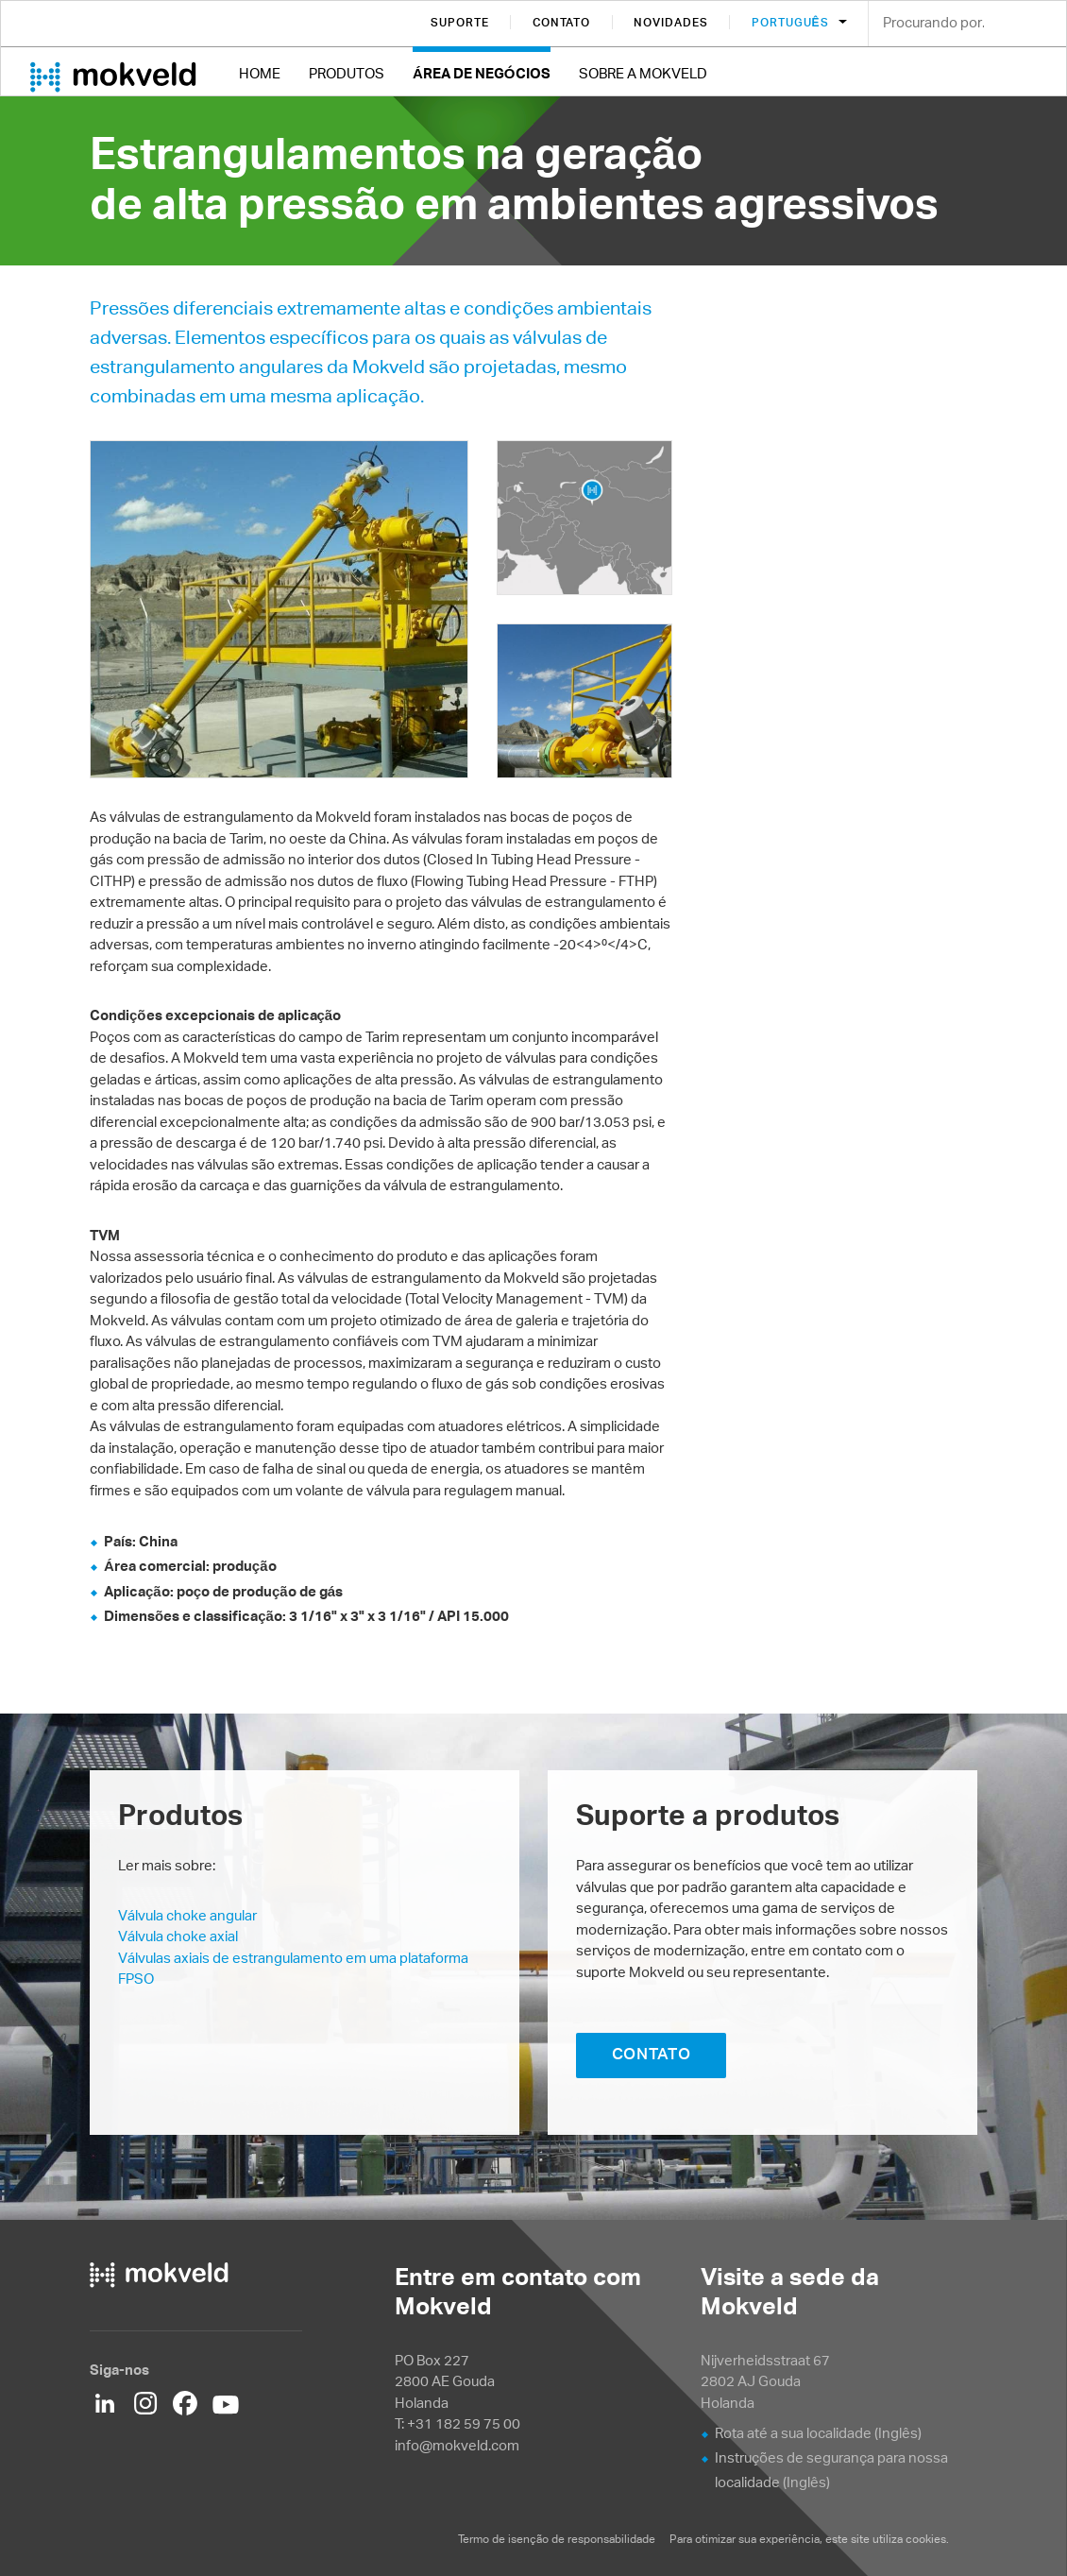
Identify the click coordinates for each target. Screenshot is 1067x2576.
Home (259, 73)
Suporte (460, 22)
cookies (926, 2539)
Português (792, 22)
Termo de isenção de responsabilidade (556, 2539)
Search (1038, 24)
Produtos (346, 73)
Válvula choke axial (178, 1936)
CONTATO (651, 2053)
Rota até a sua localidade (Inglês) (818, 2433)
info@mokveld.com (457, 2445)
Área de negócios (481, 73)
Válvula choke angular (187, 1915)
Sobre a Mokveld (643, 73)
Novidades (671, 22)
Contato (562, 22)
